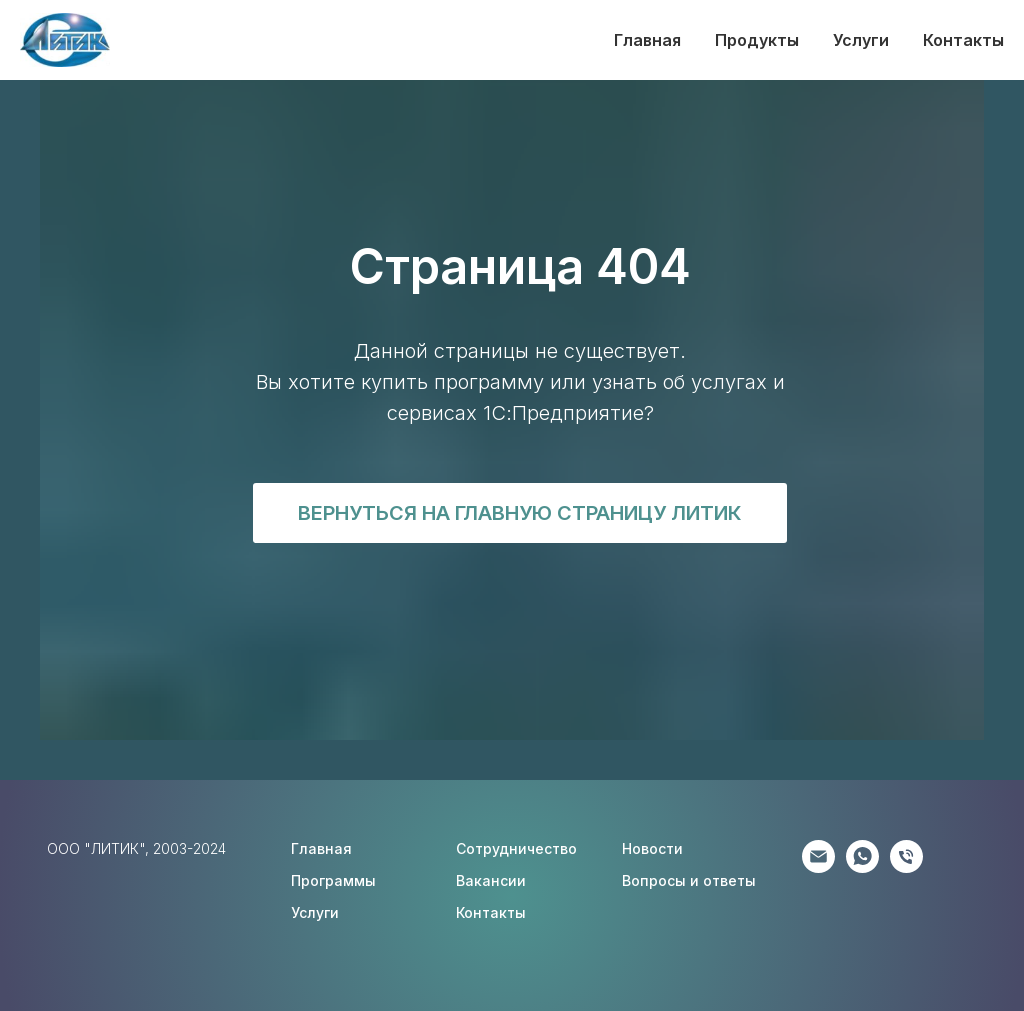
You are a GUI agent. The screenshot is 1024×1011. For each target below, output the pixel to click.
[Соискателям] (906, 867)
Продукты (757, 40)
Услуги (861, 40)
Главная (647, 40)
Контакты (963, 40)
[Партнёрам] (818, 867)
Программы (333, 880)
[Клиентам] (862, 867)
